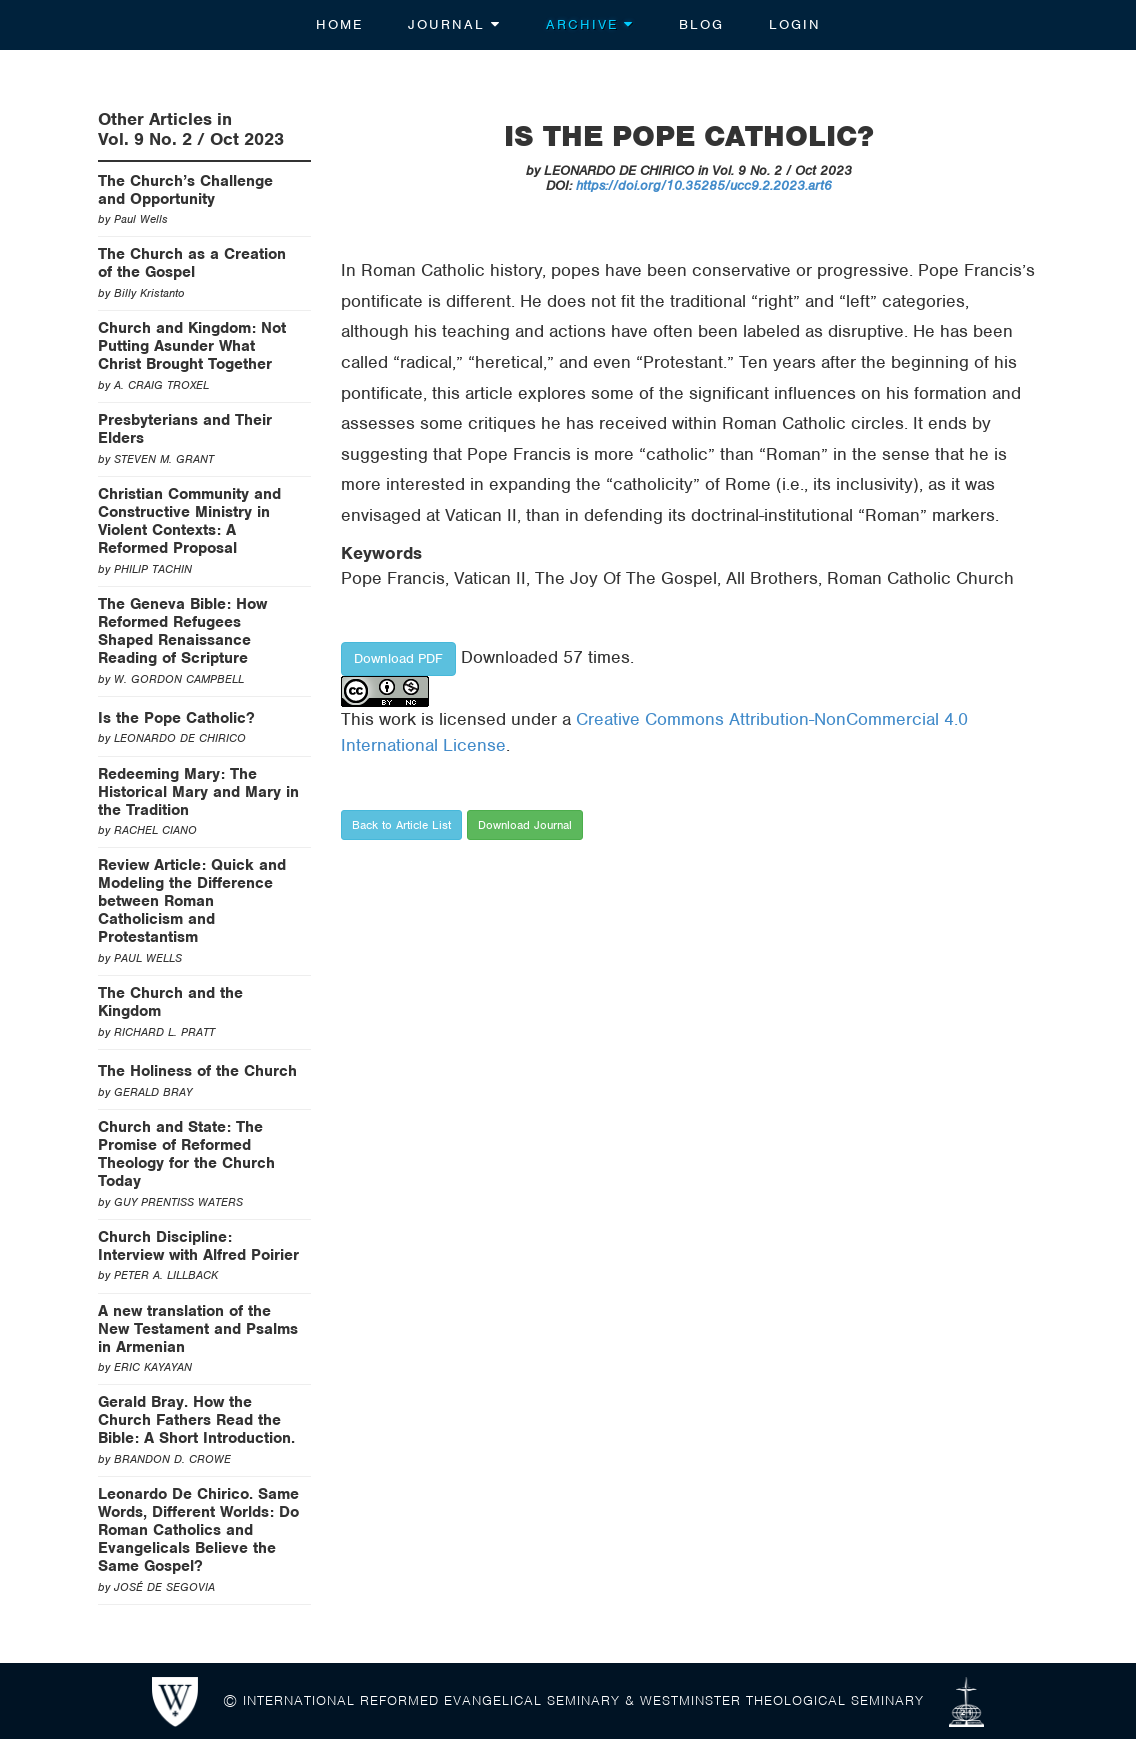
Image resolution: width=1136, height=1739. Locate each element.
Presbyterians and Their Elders (185, 429)
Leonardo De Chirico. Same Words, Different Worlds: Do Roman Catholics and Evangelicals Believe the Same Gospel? (198, 1530)
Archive (590, 24)
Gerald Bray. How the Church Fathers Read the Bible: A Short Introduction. (196, 1420)
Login (795, 24)
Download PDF (398, 658)
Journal (454, 24)
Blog (701, 24)
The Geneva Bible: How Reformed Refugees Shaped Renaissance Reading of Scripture (182, 631)
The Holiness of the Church (197, 1071)
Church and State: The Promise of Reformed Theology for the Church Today (186, 1154)
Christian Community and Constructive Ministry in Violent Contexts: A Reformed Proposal (189, 521)
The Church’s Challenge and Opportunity (185, 190)
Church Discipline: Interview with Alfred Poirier (198, 1246)
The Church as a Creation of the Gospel (192, 263)
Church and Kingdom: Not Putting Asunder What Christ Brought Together (192, 346)
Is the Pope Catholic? (176, 718)
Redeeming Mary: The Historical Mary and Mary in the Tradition (198, 792)
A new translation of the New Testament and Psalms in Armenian (198, 1329)
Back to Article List (401, 825)
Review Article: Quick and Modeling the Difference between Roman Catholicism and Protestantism (192, 901)
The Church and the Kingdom (170, 1002)
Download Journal (525, 825)
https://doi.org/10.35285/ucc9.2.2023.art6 (704, 185)
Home (339, 24)
